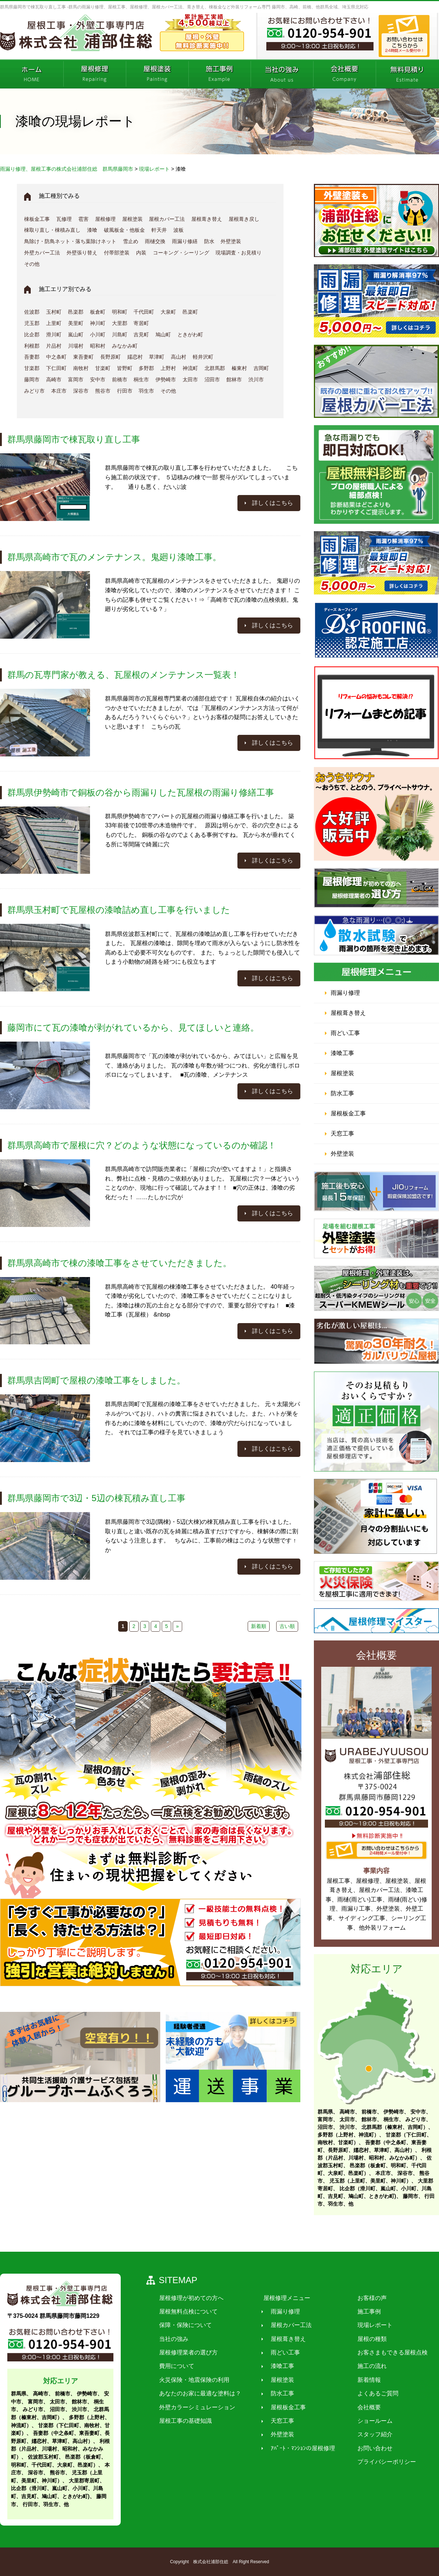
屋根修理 (105, 219)
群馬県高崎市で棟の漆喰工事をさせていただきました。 (119, 1263)
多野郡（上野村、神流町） (348, 2135)
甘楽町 (102, 368)
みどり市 (34, 391)
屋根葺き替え (206, 219)
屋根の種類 (362, 2339)
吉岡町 (261, 368)
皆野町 (124, 368)
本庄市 (59, 391)
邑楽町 (190, 312)
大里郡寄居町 (84, 2481)
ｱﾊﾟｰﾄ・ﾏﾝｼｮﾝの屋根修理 (297, 2448)
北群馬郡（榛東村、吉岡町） (394, 2127)
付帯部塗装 (117, 253)
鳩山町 (163, 334)
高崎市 (53, 379)
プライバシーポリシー (377, 2462)
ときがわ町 (190, 334)
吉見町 (141, 334)
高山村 (178, 357)
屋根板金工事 (348, 1113)
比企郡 (32, 334)
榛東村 (239, 368)
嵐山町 (75, 334)
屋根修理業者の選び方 (186, 2352)
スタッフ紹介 (365, 2435)
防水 (209, 241)
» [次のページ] (177, 1626)
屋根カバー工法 (167, 219)
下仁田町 (56, 368)
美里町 (75, 323)
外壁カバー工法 (42, 253)
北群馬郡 (215, 368)
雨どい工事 (345, 1033)
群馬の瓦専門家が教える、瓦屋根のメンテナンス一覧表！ (123, 675)
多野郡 (146, 368)
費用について (174, 2366)
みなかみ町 (125, 346)
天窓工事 (342, 1133)
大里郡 (119, 323)
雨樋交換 (155, 241)
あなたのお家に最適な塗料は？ (198, 2394)
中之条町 (56, 357)
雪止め (130, 241)
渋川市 (256, 379)
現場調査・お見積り (238, 253)
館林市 (234, 379)
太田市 (190, 379)
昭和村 (97, 346)
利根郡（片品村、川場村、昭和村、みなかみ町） (60, 2449)
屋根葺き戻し (244, 219)
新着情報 (359, 2380)
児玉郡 (32, 323)
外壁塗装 (231, 241)
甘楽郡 (32, 368)
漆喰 (92, 230)
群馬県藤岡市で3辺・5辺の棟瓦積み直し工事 (96, 1498)
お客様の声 (362, 2298)
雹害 (83, 219)
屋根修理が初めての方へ (189, 2298)
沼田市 (212, 379)
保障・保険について (183, 2325)
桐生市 (141, 379)
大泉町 (168, 312)
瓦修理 (64, 219)
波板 (178, 230)
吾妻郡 (32, 357)
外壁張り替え (82, 253)
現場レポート (365, 2325)
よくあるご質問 (368, 2394)
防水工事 (342, 1093)
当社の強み (172, 2339)
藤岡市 (32, 379)
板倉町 (97, 312)
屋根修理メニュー (281, 2298)
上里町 (53, 323)
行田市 (124, 391)
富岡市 (75, 379)
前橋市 (119, 379)
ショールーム (365, 2421)
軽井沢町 (203, 357)
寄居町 (141, 323)
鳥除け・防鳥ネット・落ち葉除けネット (70, 241)
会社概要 (359, 2407)
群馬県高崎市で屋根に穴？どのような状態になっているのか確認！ (141, 1145)
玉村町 (53, 312)
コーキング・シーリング (181, 253)
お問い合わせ (365, 2448)
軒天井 (159, 230)
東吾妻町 (83, 357)
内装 (141, 253)
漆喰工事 (342, 1053)
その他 (32, 264)
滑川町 (53, 334)
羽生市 (146, 391)
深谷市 (81, 391)
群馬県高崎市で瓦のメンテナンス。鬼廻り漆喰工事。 (114, 557)
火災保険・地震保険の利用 (192, 2380)
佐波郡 (32, 312)
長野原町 (110, 357)
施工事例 (359, 2311)
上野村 (168, 368)
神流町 (190, 368)
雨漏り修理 (345, 993)
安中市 (97, 379)
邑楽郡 (75, 312)
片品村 (53, 346)
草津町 (156, 357)
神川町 (97, 323)
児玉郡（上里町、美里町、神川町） (370, 2181)
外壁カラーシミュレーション (195, 2407)
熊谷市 (102, 391)
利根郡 (32, 346)
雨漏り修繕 (185, 241)
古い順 (287, 1626)
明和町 (119, 312)
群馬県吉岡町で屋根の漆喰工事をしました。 (96, 1380)
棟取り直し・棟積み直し (52, 230)
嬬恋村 (135, 357)
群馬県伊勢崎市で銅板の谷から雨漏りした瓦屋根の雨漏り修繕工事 (140, 792)
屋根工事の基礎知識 (183, 2421)
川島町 (119, 334)
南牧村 (81, 368)
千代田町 (144, 312)
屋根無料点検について (186, 2311)
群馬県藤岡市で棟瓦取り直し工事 (73, 439)
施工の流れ (362, 2366)
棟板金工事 (37, 219)
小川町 (97, 334)
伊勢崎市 (165, 379)
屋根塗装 (132, 219)
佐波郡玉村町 (43, 2457)
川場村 (75, 346)
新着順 (258, 1626)
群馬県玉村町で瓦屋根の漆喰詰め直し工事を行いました (118, 910)
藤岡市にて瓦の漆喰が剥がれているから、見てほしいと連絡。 (133, 1027)
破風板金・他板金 (124, 230)
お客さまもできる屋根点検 (383, 2352)
